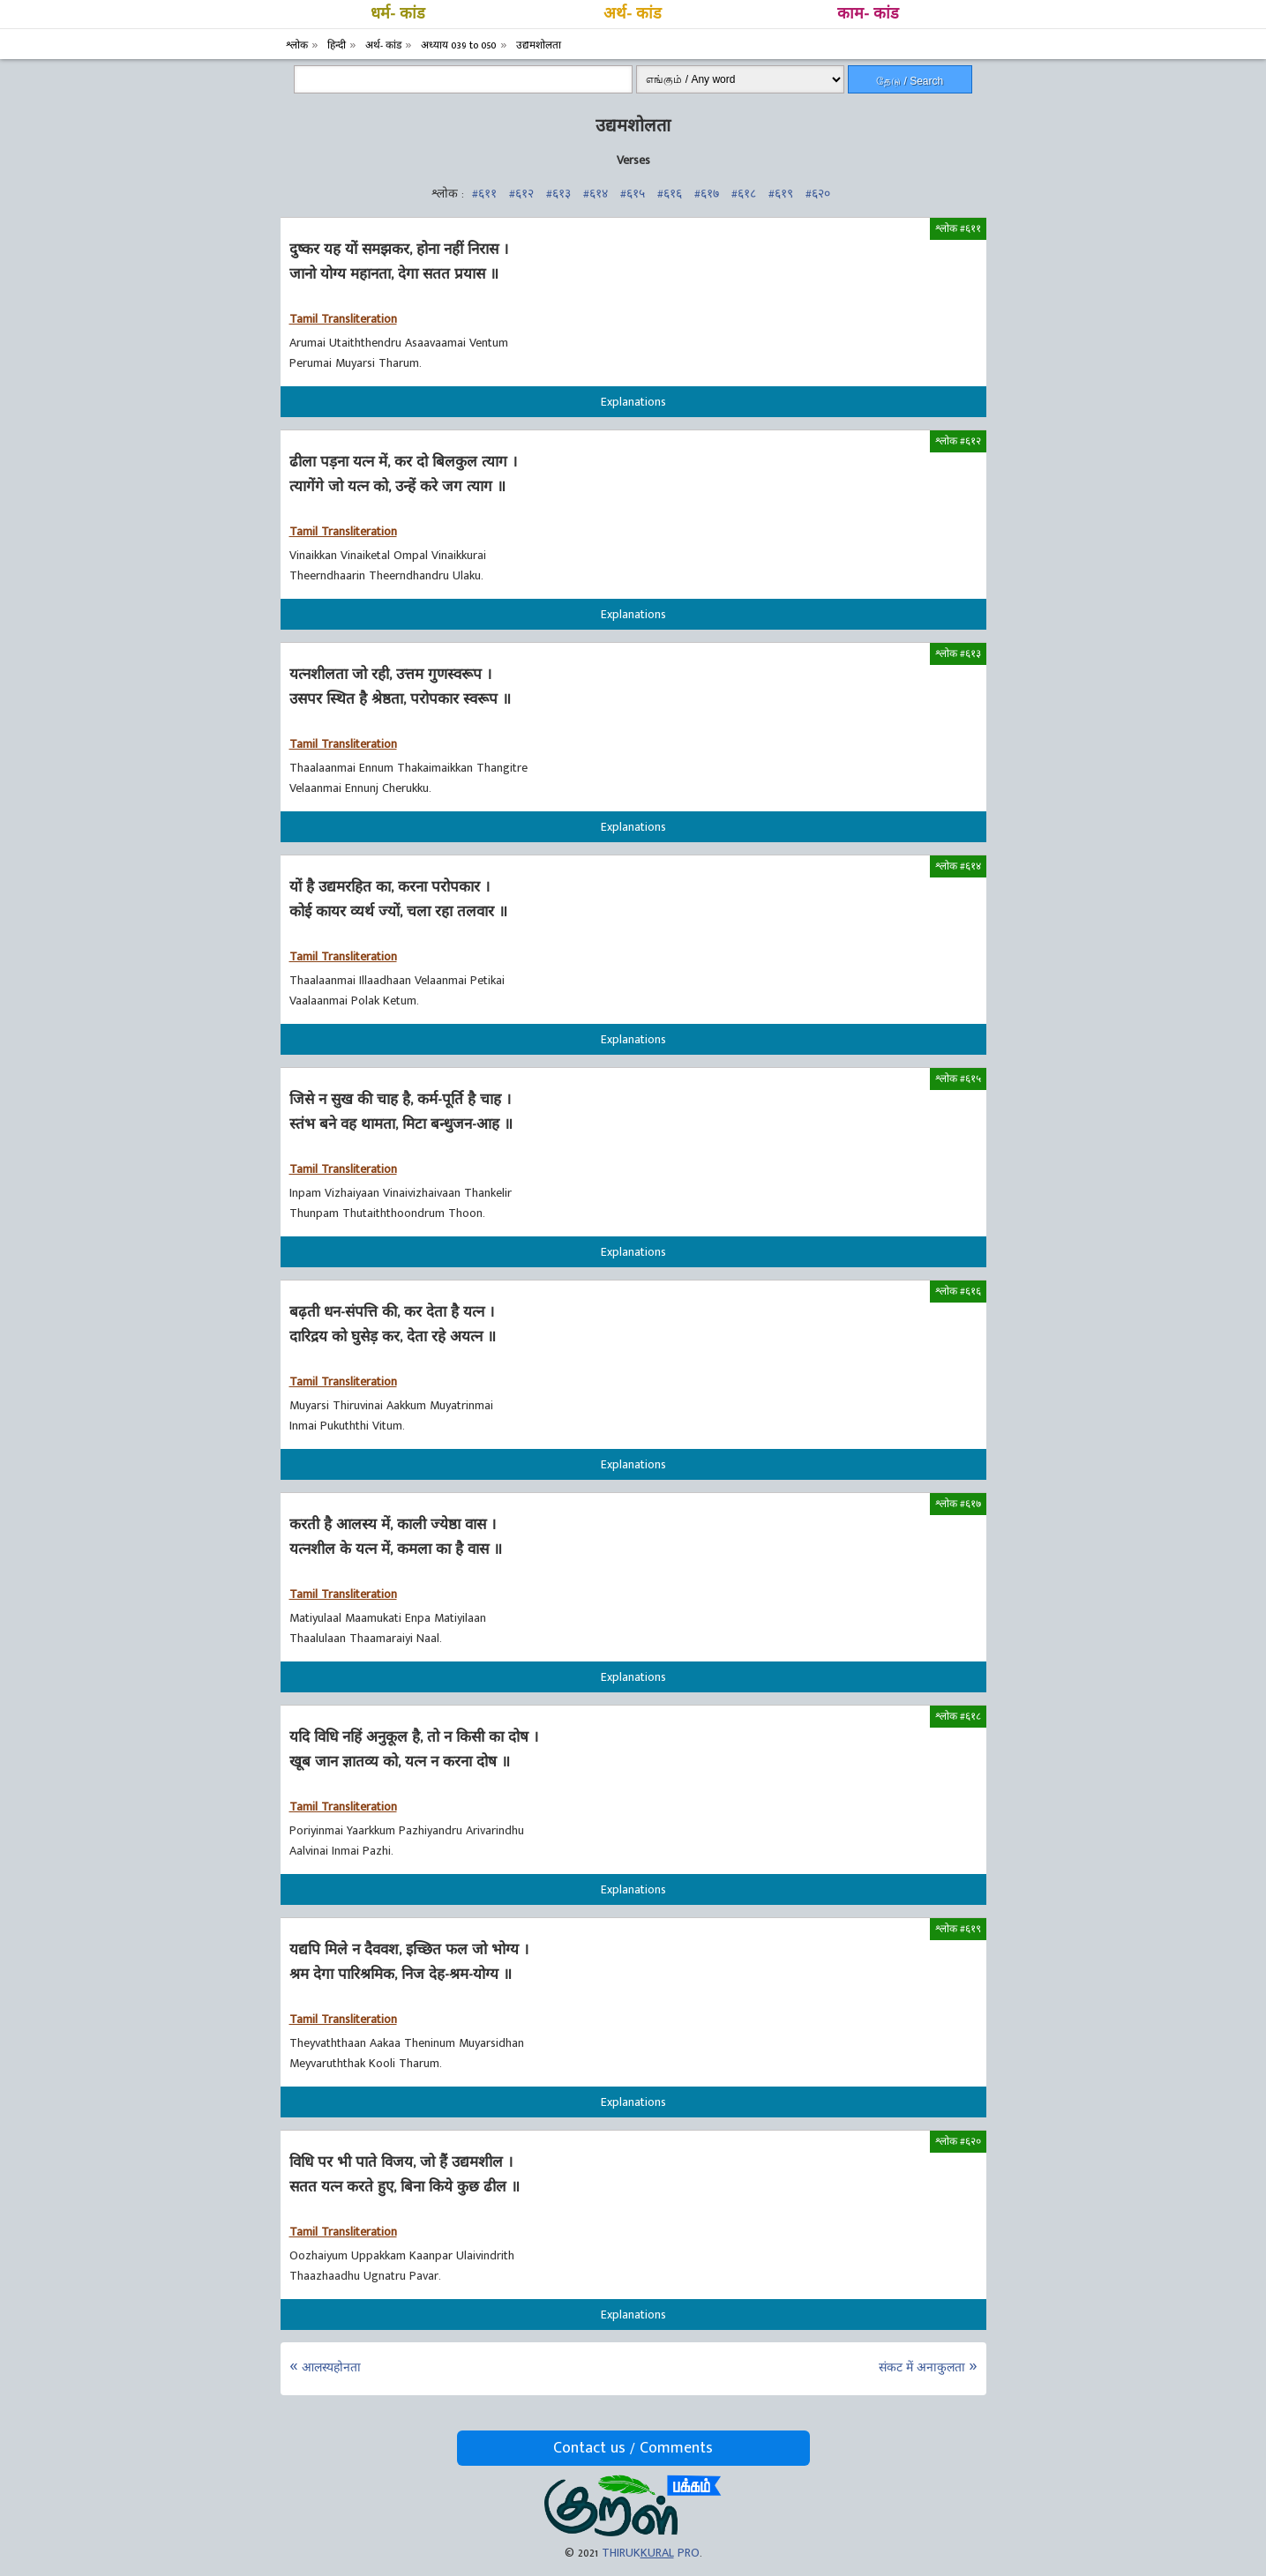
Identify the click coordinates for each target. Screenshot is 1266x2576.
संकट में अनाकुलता (922, 2367)
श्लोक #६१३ (958, 653)
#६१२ (521, 193)
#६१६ (669, 193)
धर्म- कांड (398, 14)
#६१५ (632, 193)
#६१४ (595, 193)
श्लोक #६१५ (958, 1078)
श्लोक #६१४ (958, 866)
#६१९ (780, 193)
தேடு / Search (909, 81)
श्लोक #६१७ (958, 1503)
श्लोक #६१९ (958, 1929)
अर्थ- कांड (632, 14)
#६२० (817, 193)
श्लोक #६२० (958, 2141)
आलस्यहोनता (331, 2367)
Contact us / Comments (633, 2448)
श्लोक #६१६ (958, 1291)
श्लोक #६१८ (958, 1716)
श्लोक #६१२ (958, 441)
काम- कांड (868, 14)
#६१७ (706, 193)
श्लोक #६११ (958, 228)
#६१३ (558, 193)
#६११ (484, 193)
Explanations (633, 402)
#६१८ (743, 193)
